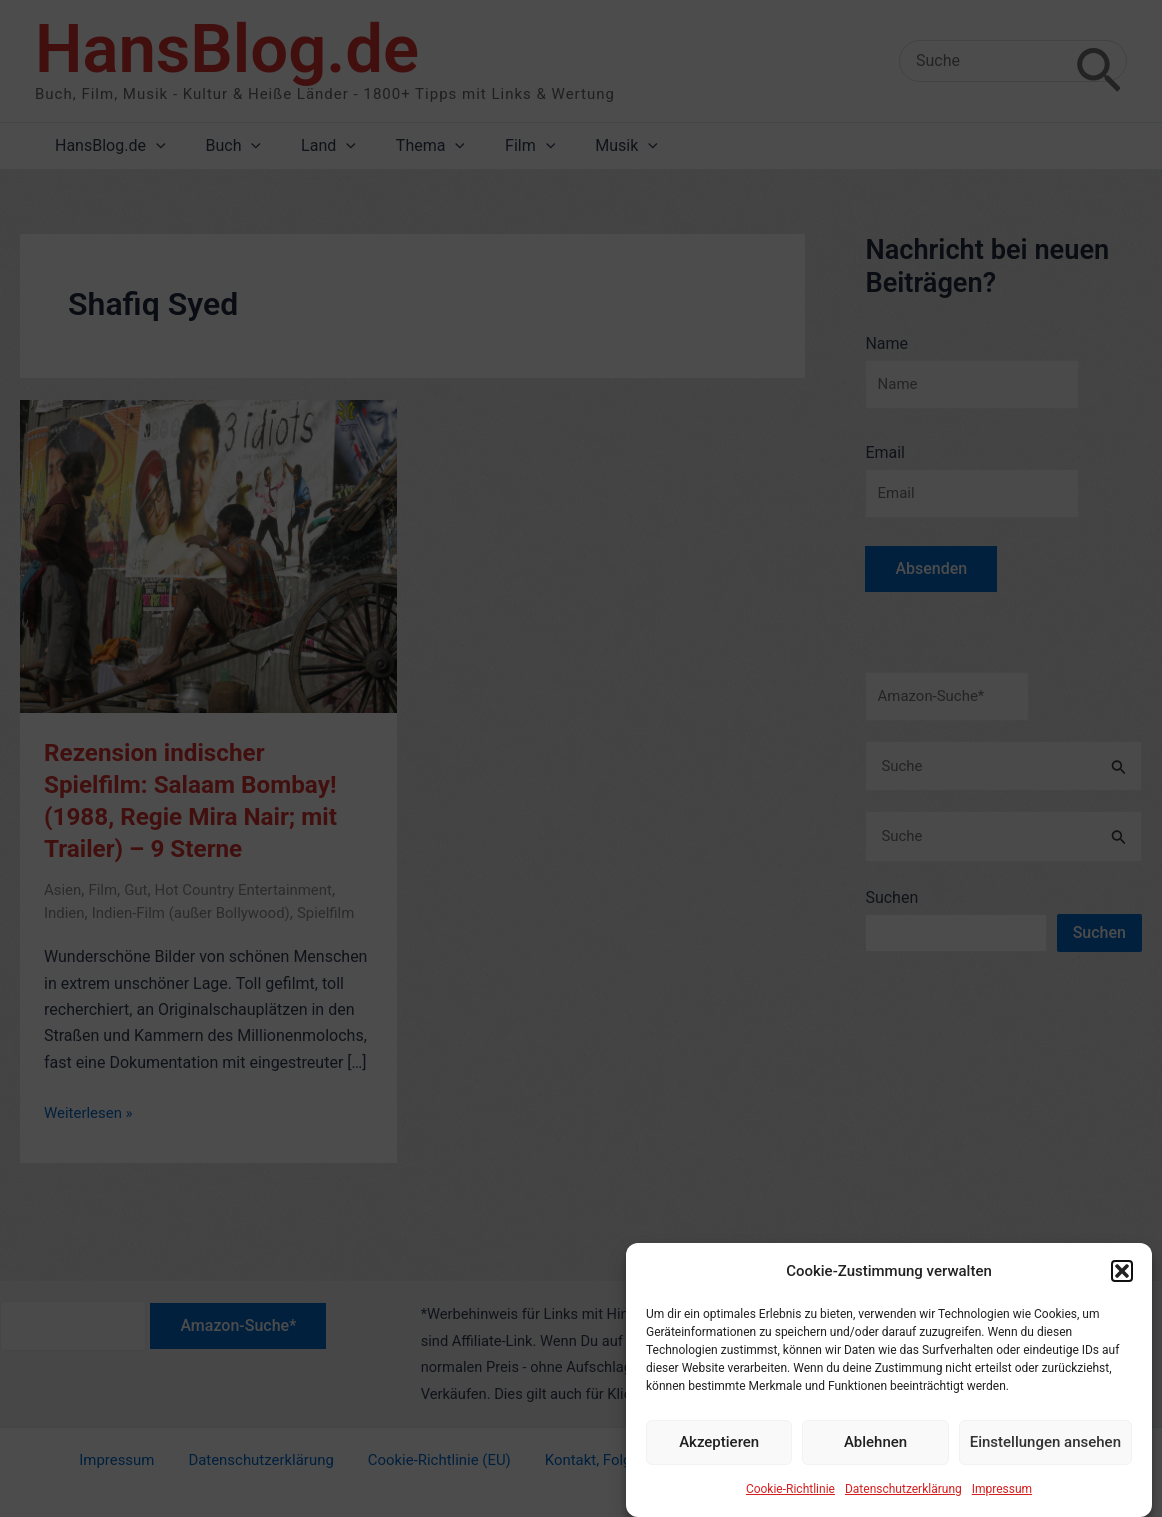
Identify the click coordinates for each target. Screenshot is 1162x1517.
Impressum (1002, 1501)
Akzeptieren (719, 1455)
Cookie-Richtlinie (790, 1501)
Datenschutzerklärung (903, 1501)
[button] (1122, 1284)
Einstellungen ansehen (1045, 1455)
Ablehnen (875, 1455)
